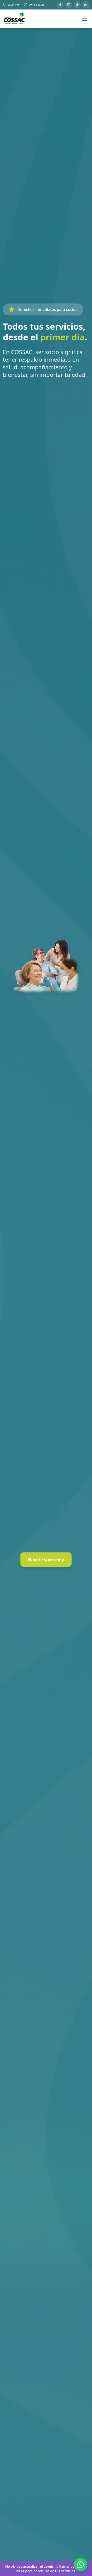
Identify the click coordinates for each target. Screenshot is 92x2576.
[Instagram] (68, 4)
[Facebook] (60, 4)
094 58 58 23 (34, 4)
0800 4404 (11, 4)
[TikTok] (77, 4)
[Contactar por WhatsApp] (80, 2564)
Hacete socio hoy (46, 1559)
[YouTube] (85, 4)
